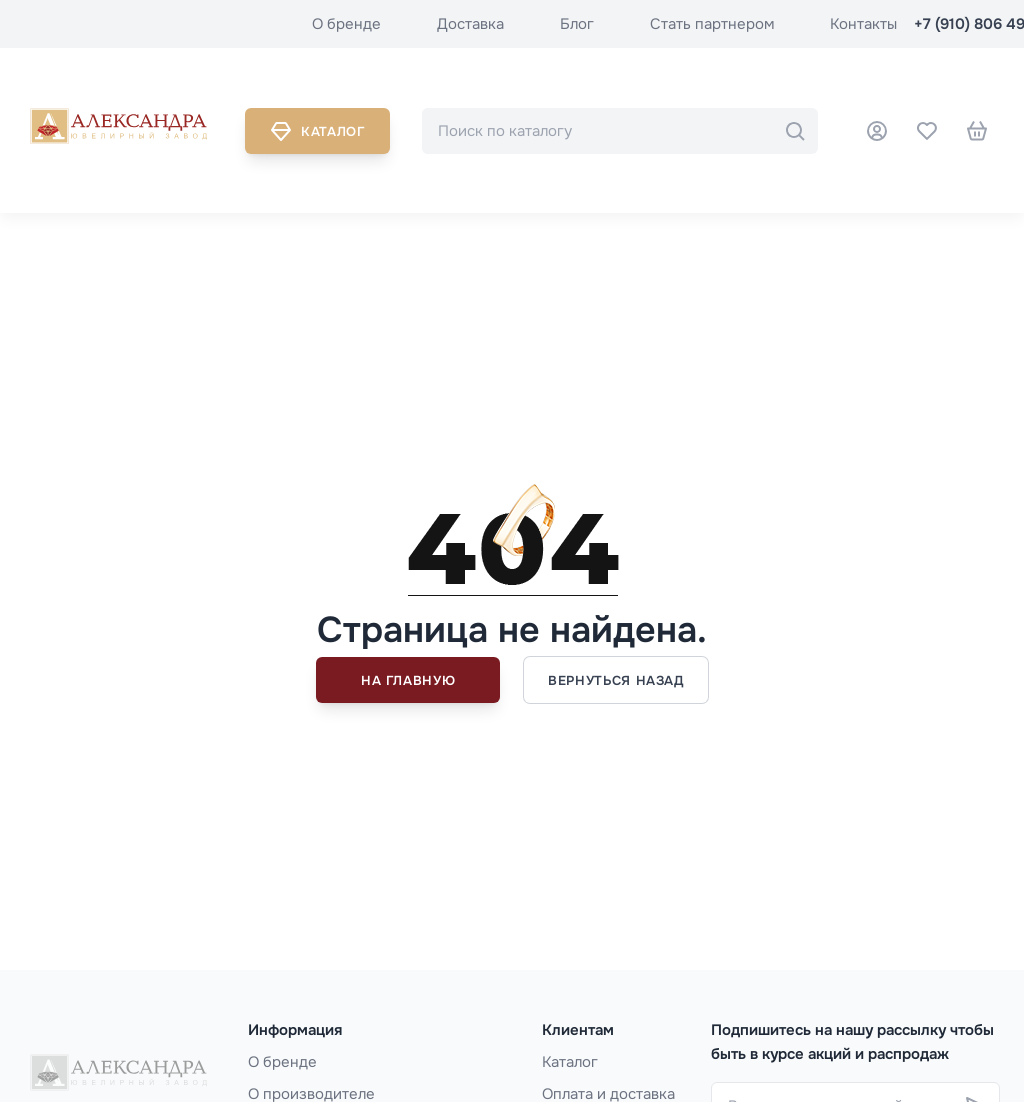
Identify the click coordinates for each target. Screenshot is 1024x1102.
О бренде (346, 24)
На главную (408, 680)
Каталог (317, 131)
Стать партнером (712, 24)
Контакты (863, 24)
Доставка (470, 24)
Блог (577, 24)
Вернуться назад (616, 680)
